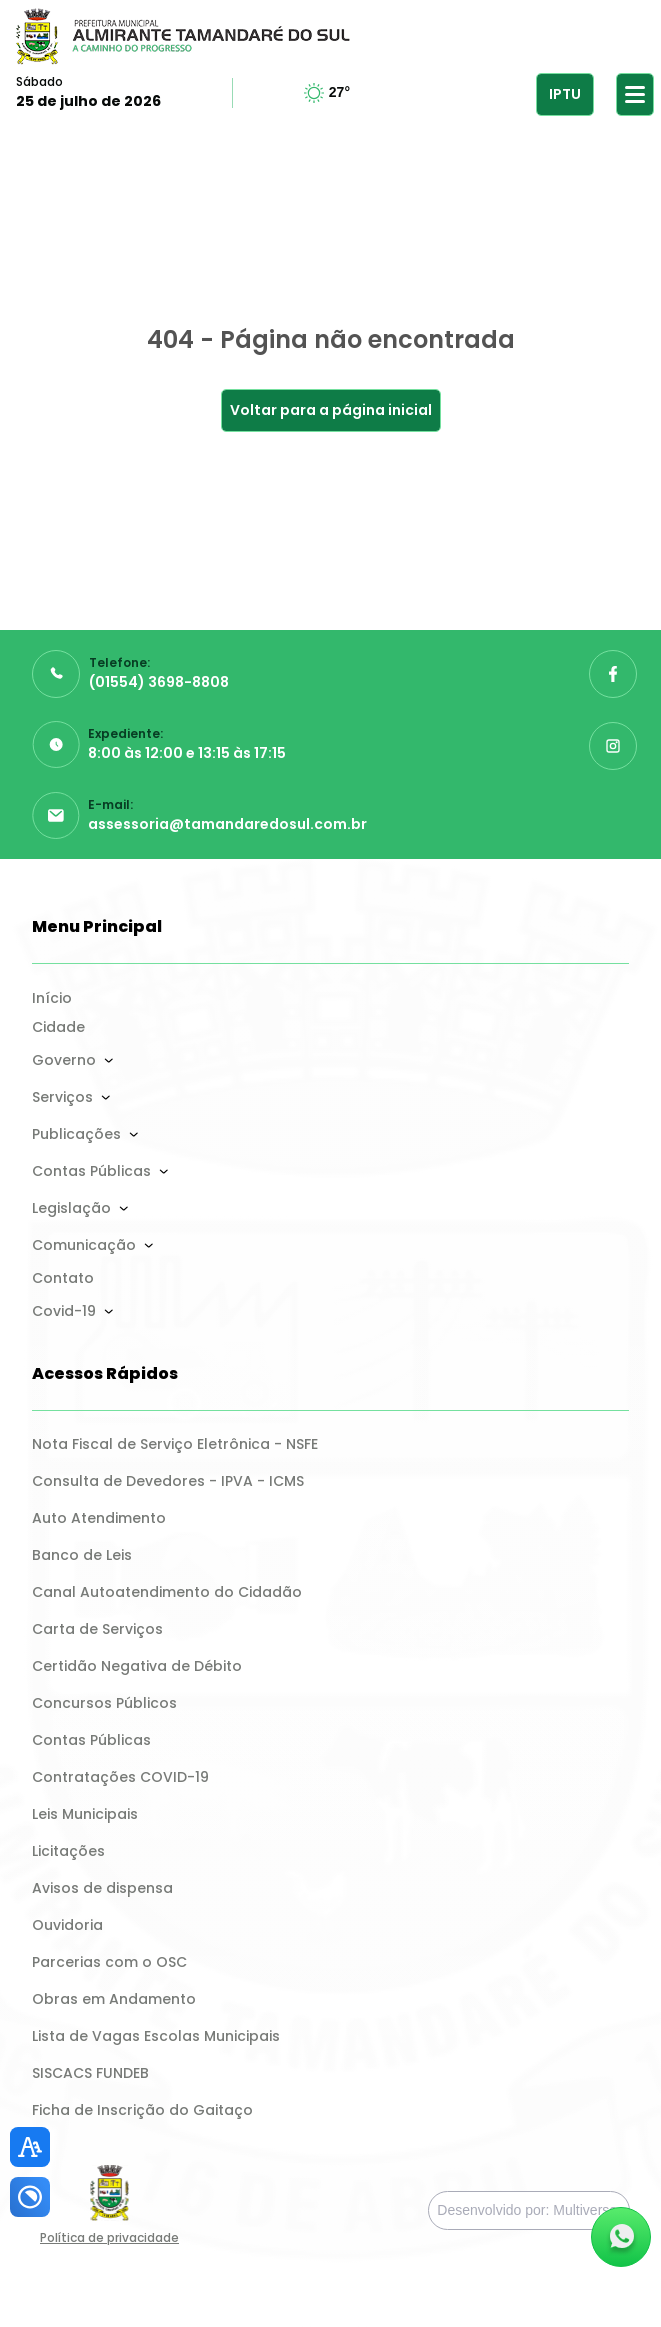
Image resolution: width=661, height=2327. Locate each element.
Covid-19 (64, 1311)
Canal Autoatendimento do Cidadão (167, 1592)
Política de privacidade (109, 2237)
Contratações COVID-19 (120, 1777)
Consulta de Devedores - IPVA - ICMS (168, 1481)
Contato (63, 1278)
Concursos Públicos (104, 1703)
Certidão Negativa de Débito (137, 1666)
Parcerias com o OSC (109, 1962)
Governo (64, 1060)
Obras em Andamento (114, 1999)
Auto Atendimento (99, 1518)
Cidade (58, 1027)
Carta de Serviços (97, 1629)
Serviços (62, 1097)
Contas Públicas (91, 1171)
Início (52, 998)
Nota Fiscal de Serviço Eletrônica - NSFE (175, 1444)
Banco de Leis (82, 1555)
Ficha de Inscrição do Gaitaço (142, 2110)
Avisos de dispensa (102, 1888)
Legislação (71, 1208)
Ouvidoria (67, 1925)
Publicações (76, 1134)
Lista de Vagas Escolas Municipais (156, 2036)
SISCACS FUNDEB (90, 2073)
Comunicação (84, 1245)
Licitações (68, 1851)
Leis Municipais (85, 1814)
